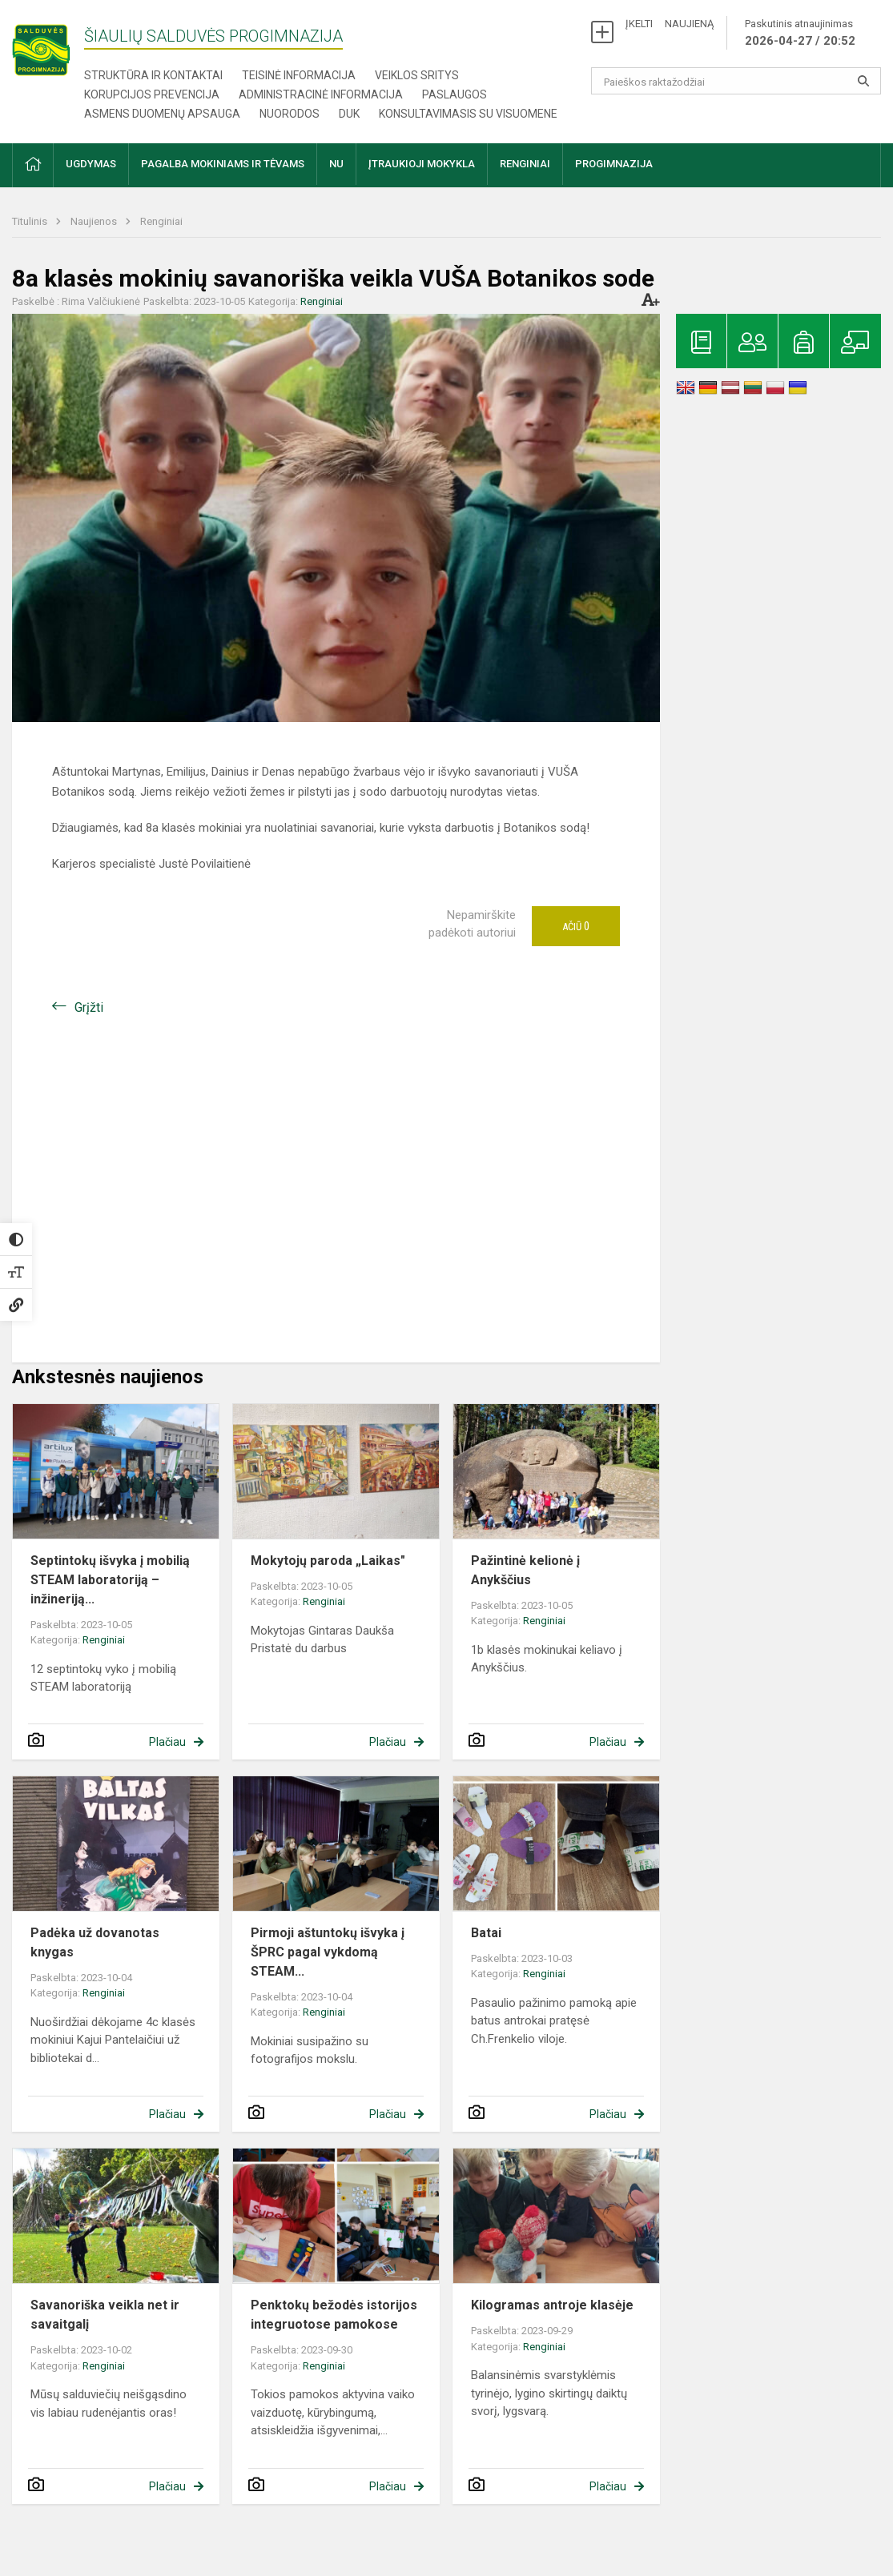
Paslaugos (454, 94)
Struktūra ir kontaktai (153, 75)
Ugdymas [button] (91, 164)
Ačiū (575, 926)
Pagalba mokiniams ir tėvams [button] (222, 164)
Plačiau (167, 1741)
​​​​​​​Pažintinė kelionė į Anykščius (525, 1570)
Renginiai (161, 221)
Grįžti (88, 1007)
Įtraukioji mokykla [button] (421, 164)
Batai (486, 1932)
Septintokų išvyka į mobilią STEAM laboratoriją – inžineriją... (110, 1580)
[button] (33, 165)
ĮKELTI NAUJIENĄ (670, 24)
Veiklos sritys (417, 75)
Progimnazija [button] (614, 164)
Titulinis (31, 221)
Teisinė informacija (299, 75)
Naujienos (94, 221)
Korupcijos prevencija (151, 94)
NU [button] (336, 164)
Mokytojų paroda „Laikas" (328, 1560)
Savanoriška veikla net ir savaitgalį (104, 2314)
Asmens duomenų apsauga (162, 113)
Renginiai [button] (525, 164)
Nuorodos (289, 113)
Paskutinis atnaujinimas (800, 34)
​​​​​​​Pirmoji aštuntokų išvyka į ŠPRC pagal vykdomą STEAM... (327, 1952)
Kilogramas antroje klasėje (552, 2305)
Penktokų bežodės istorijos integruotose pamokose (334, 2314)
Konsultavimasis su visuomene (468, 113)
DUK (349, 113)
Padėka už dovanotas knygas (94, 1942)
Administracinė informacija (321, 94)
